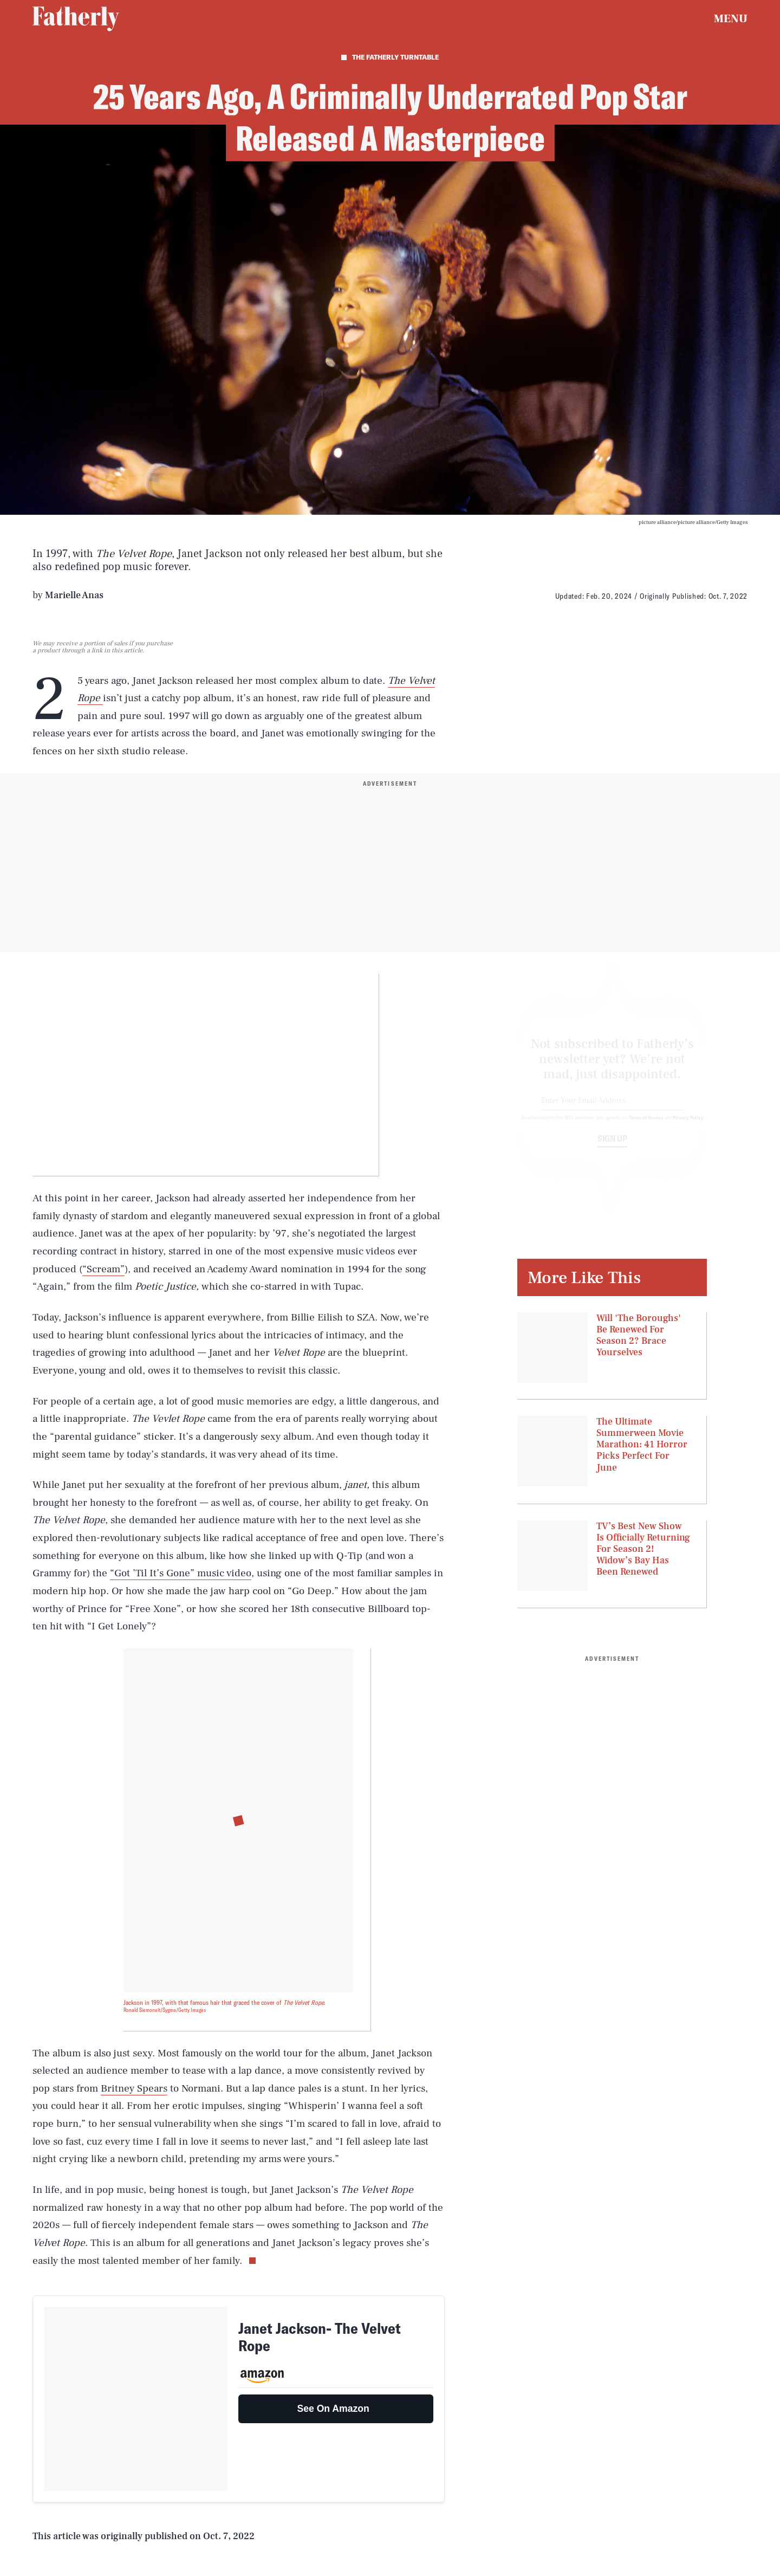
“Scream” (103, 1269)
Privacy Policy (688, 1127)
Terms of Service (646, 1127)
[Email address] (612, 1110)
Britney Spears (134, 2088)
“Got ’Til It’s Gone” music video (180, 1573)
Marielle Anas (74, 595)
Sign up (612, 1148)
